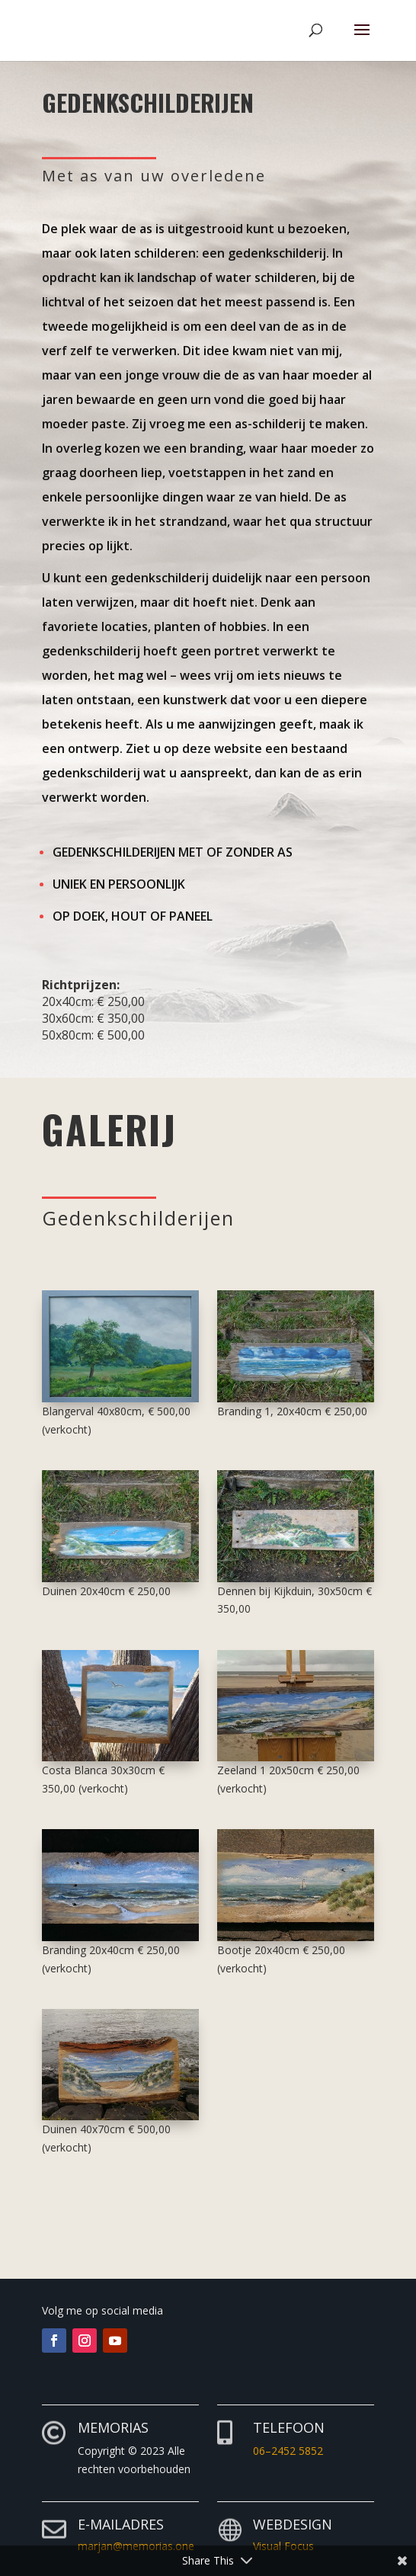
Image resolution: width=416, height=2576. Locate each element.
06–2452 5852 (288, 2450)
